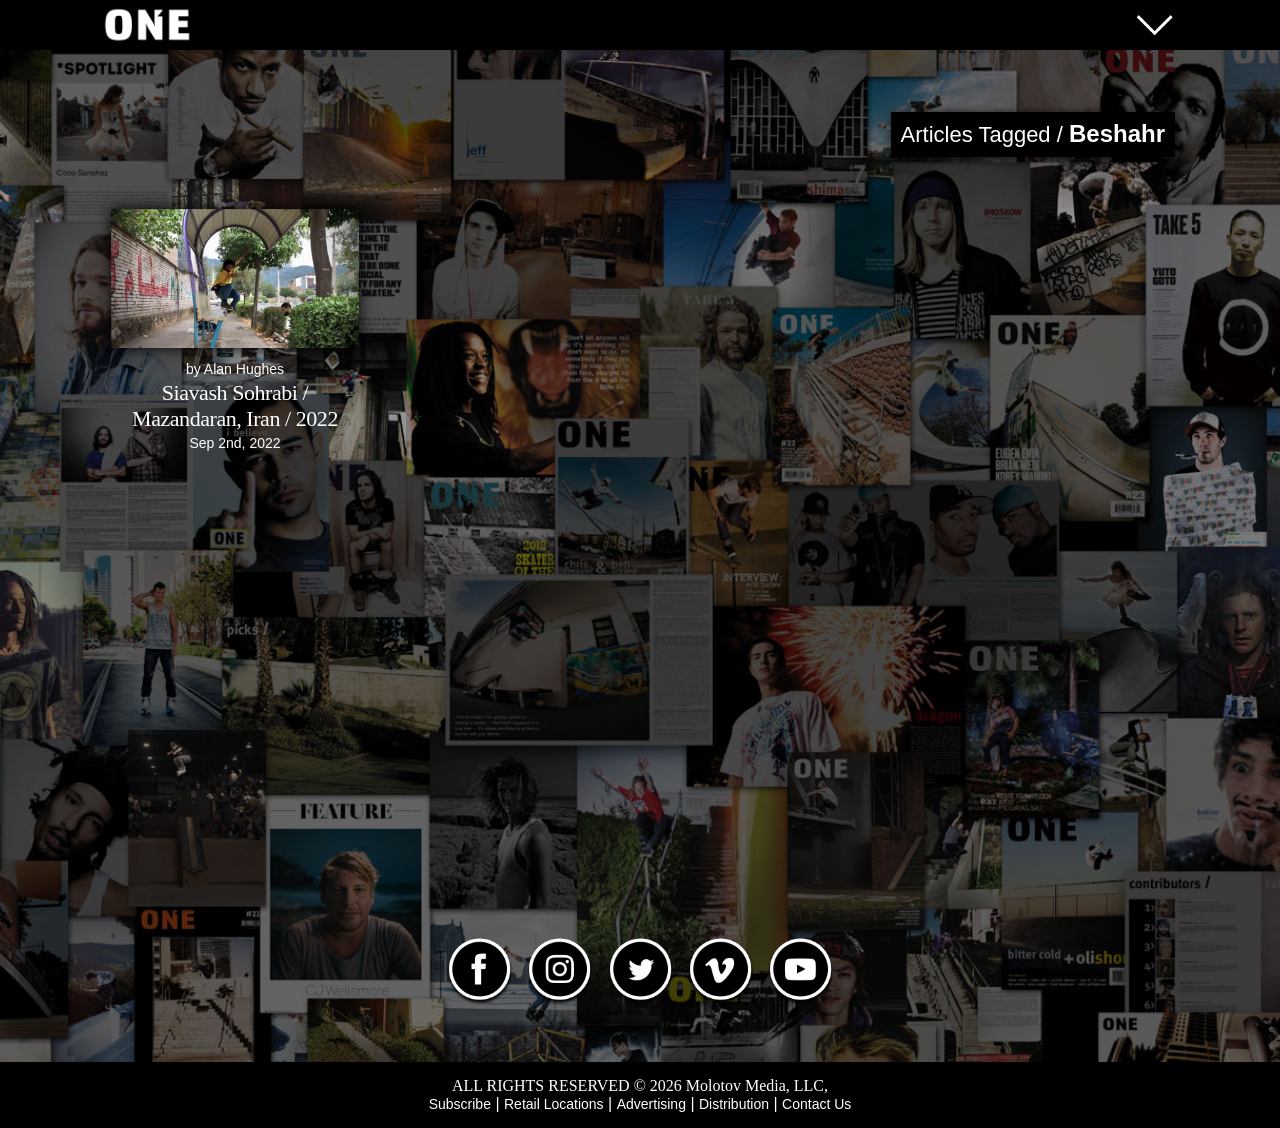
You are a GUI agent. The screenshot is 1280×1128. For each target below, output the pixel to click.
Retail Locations (554, 1104)
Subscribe (460, 1104)
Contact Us (816, 1104)
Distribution (734, 1104)
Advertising (651, 1104)
